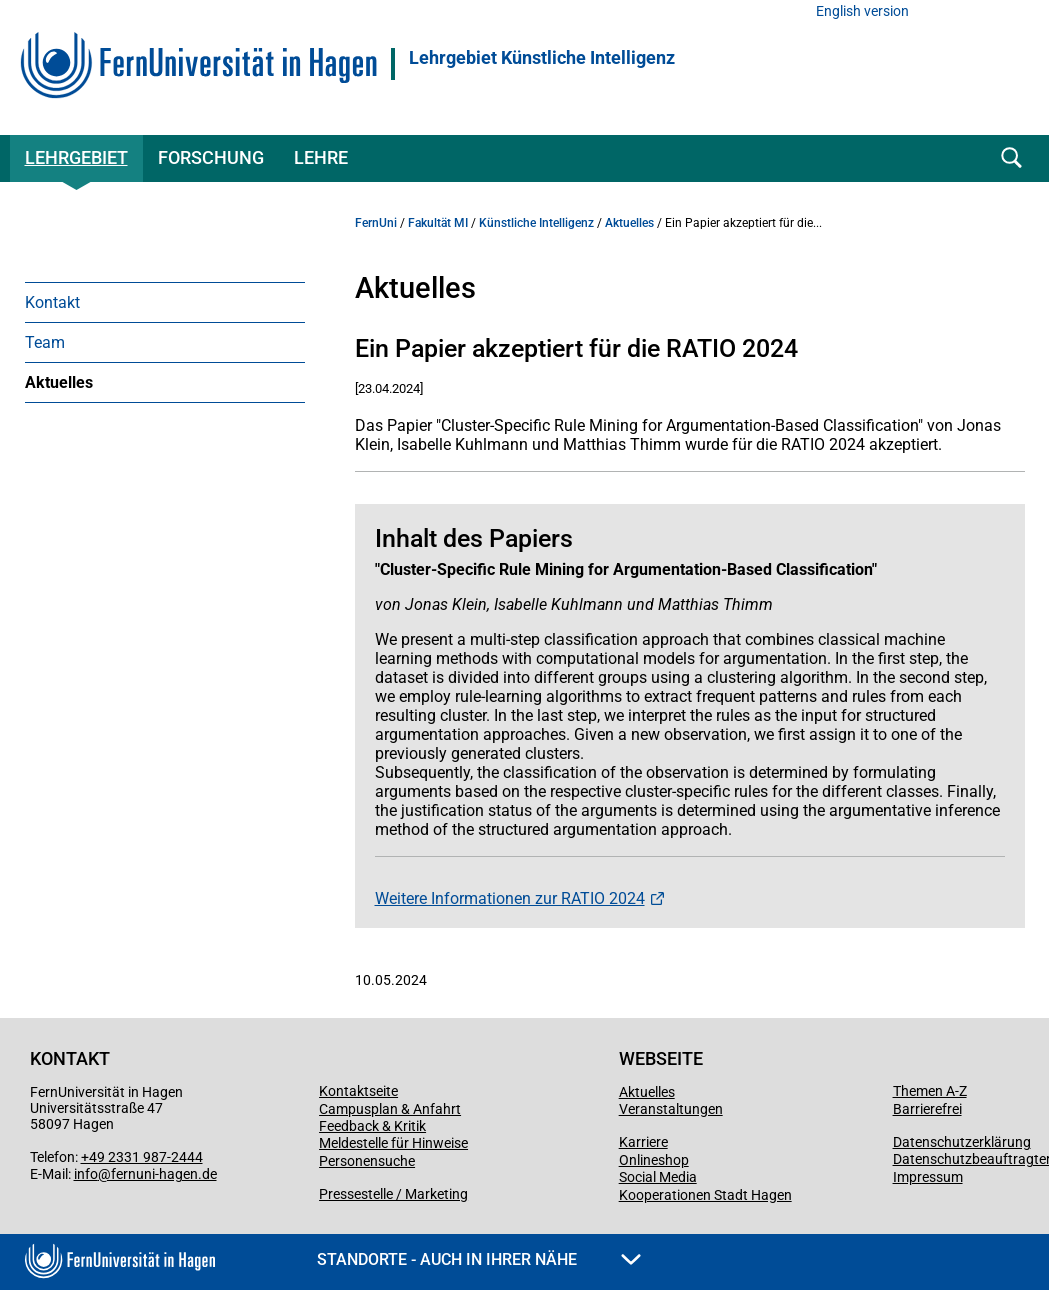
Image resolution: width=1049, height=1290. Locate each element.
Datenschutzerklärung (962, 1142)
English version (862, 11)
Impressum (928, 1177)
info (86, 1174)
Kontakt (52, 302)
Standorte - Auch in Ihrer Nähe (479, 1259)
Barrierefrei (927, 1109)
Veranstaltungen (671, 1109)
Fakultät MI (438, 223)
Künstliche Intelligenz (536, 223)
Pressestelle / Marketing (393, 1194)
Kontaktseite (358, 1091)
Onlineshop (654, 1160)
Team (45, 342)
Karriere (643, 1142)
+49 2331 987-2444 (142, 1157)
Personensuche (367, 1161)
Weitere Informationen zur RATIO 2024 (510, 898)
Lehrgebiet (76, 157)
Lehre (321, 157)
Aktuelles (59, 382)
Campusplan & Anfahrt (390, 1109)
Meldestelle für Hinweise (393, 1143)
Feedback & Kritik (372, 1126)
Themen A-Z (930, 1091)
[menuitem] (165, 302)
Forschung (211, 157)
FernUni (376, 223)
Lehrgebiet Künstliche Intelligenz (542, 58)
